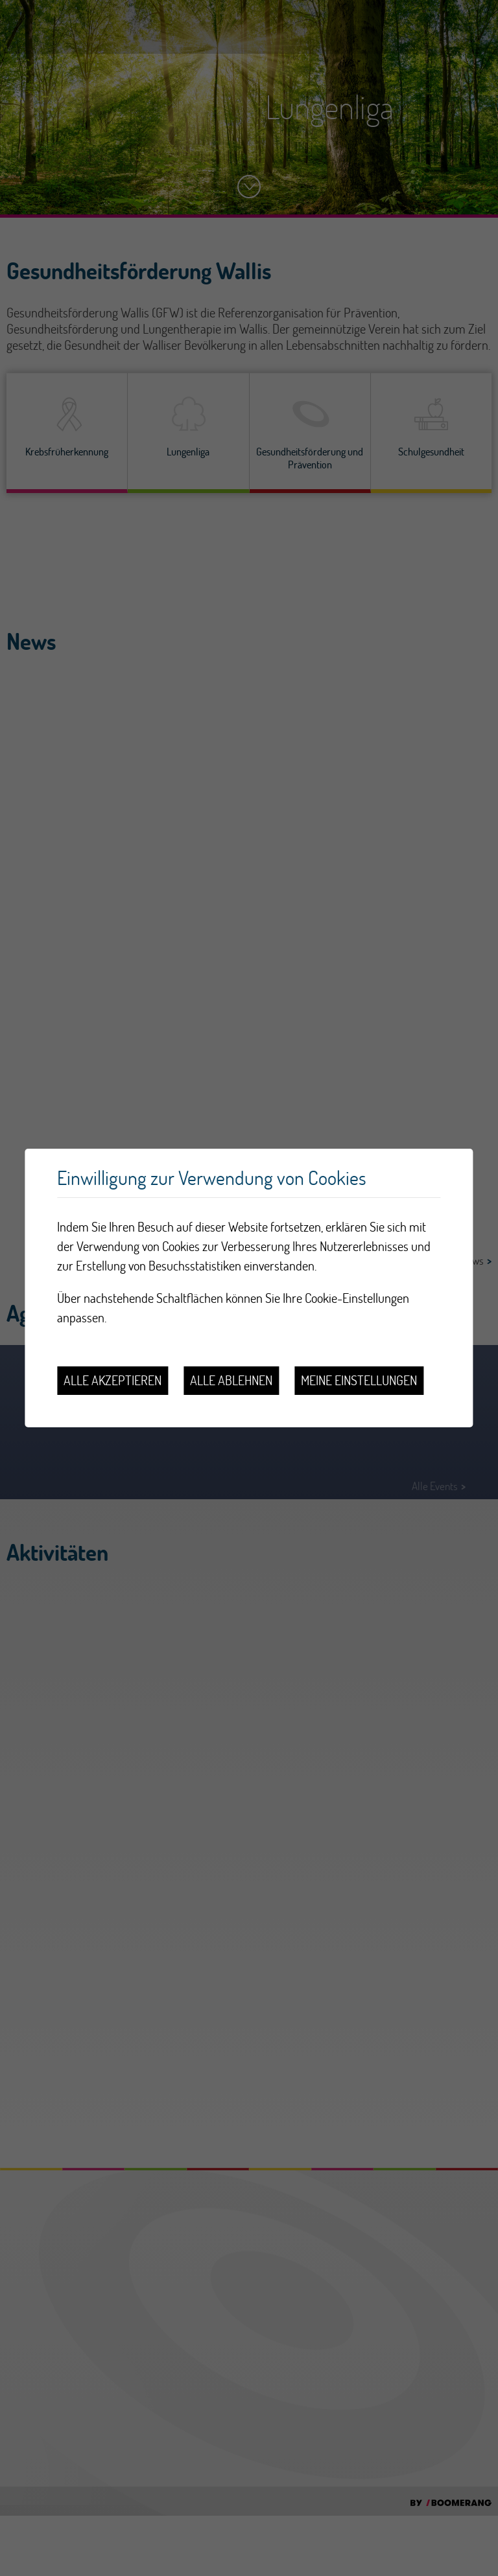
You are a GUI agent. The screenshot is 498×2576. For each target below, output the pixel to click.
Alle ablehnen (231, 1380)
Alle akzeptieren (112, 1380)
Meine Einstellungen (359, 1380)
